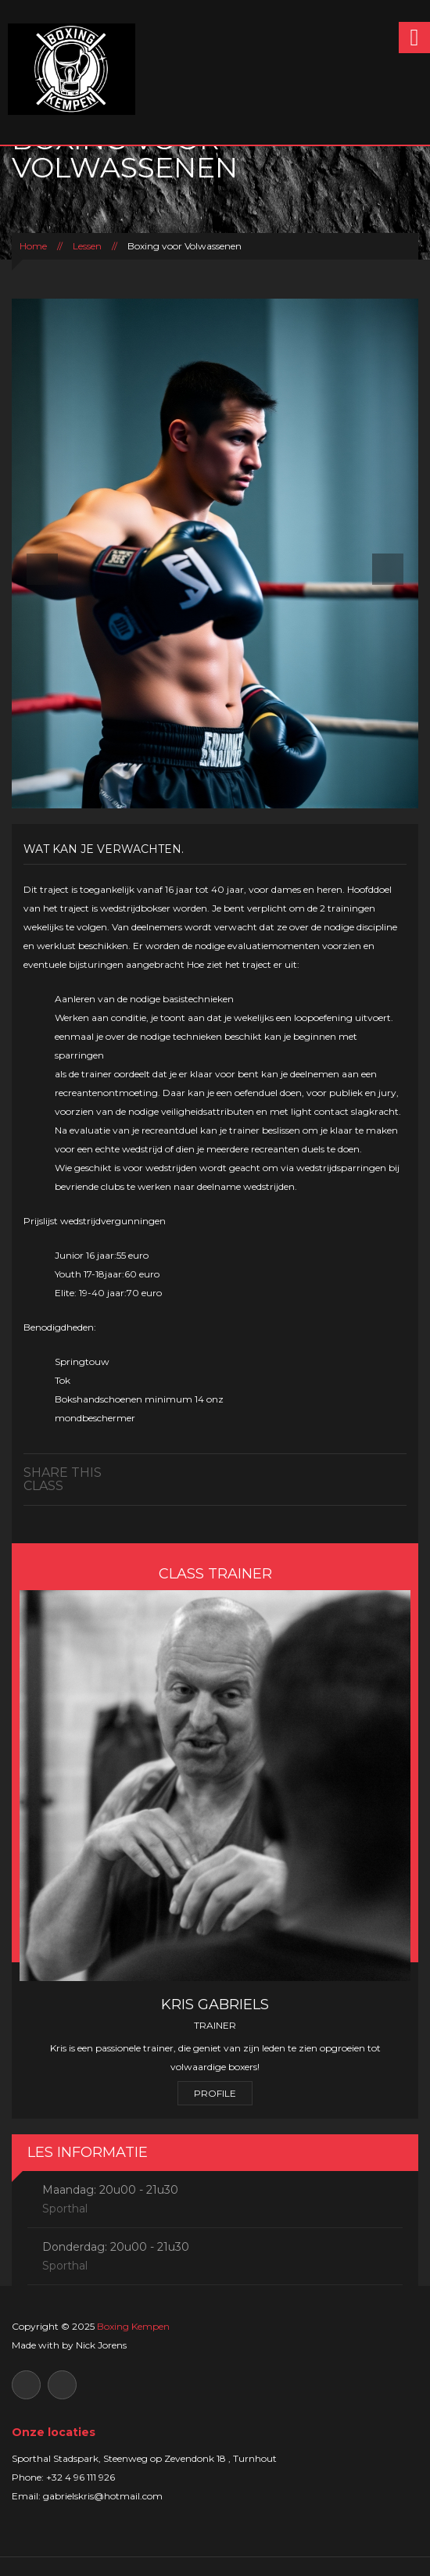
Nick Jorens (101, 2345)
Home (33, 246)
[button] (42, 553)
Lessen (87, 246)
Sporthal (65, 2209)
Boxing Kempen (133, 2326)
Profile (215, 2093)
